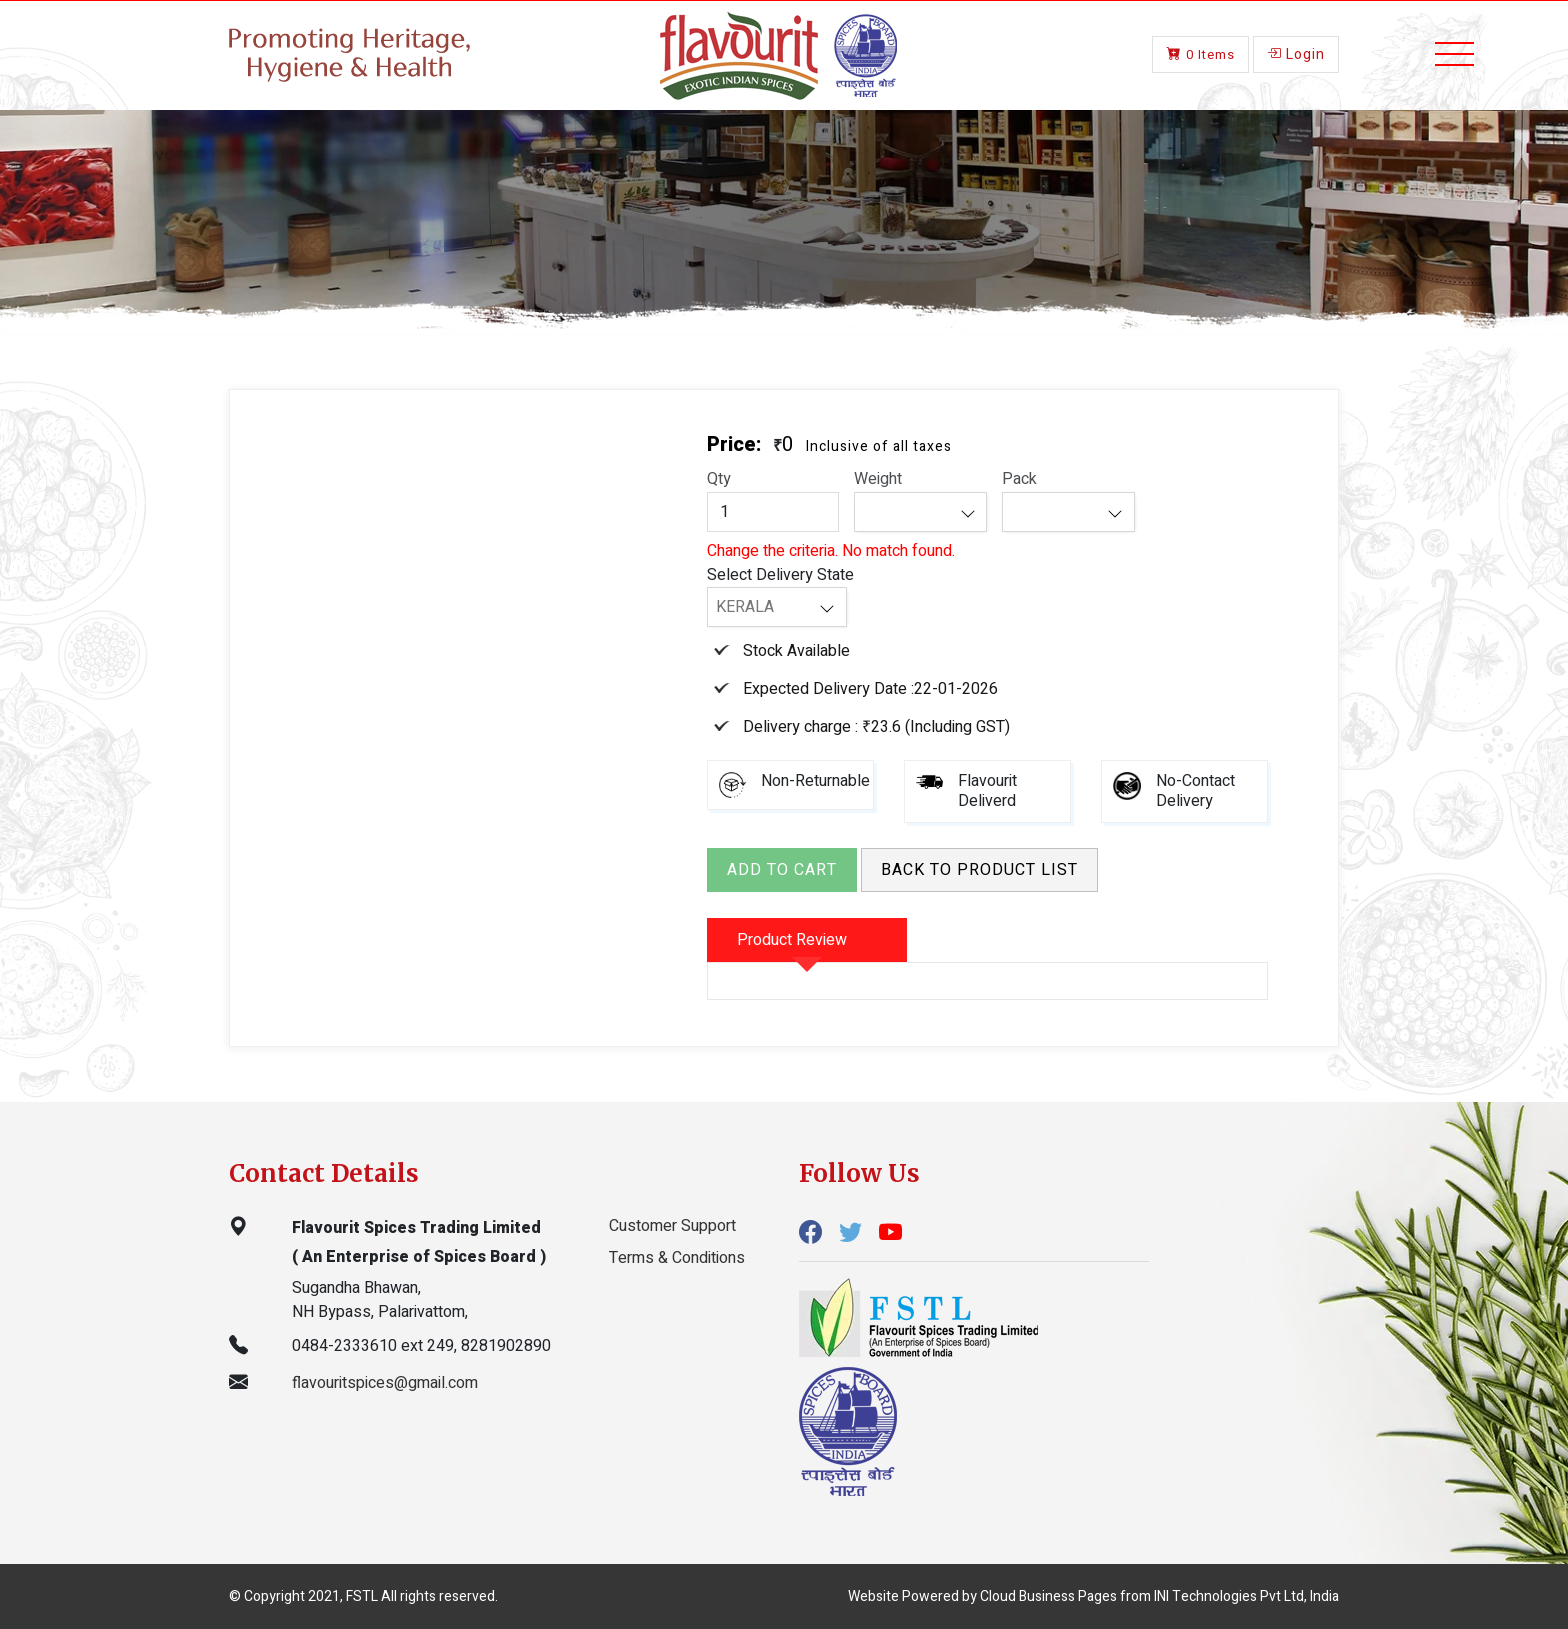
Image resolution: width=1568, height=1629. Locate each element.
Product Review (792, 940)
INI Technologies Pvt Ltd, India (1246, 1596)
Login (1296, 52)
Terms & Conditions (677, 1258)
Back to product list (979, 870)
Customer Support (672, 1226)
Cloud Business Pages (1048, 1596)
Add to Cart (782, 870)
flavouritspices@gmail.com (385, 1383)
